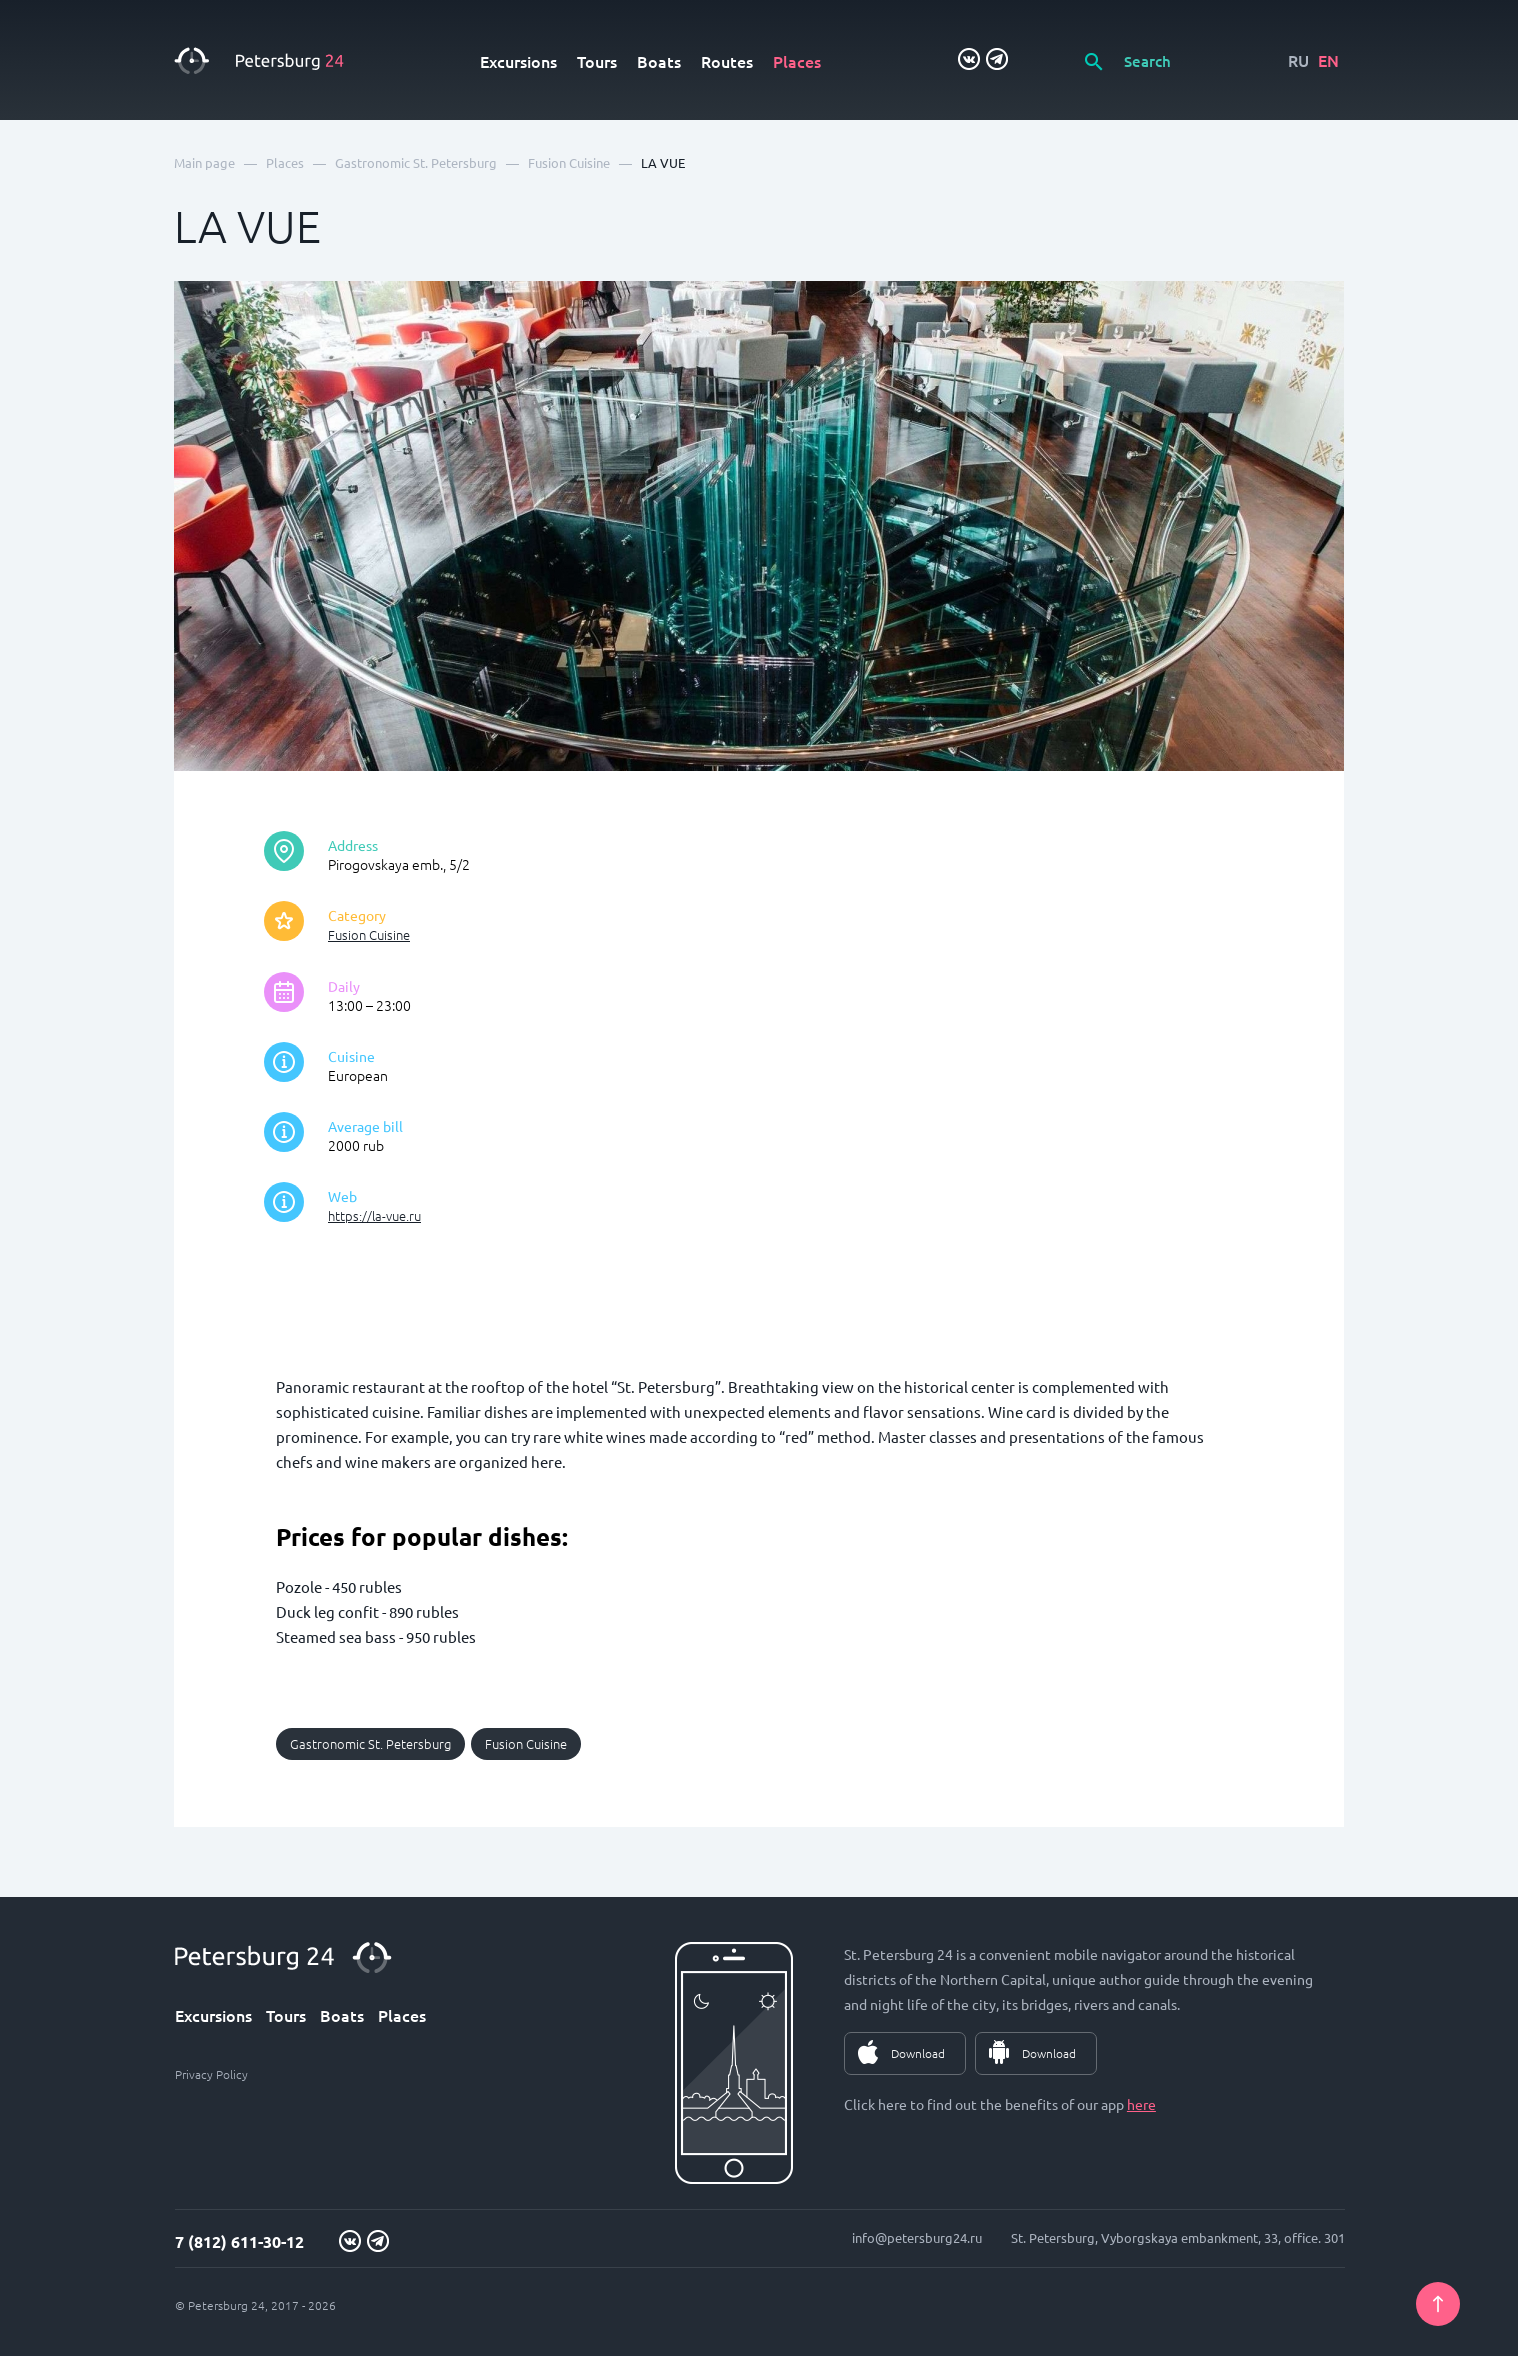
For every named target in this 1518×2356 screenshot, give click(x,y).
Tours (597, 61)
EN (1328, 60)
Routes (727, 61)
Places (797, 61)
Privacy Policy (211, 2074)
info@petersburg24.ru (917, 2237)
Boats (659, 61)
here (1141, 2104)
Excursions (518, 61)
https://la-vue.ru (374, 1215)
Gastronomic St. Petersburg (370, 1743)
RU (1298, 60)
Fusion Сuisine (369, 934)
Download (918, 2053)
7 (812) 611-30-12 (239, 2241)
